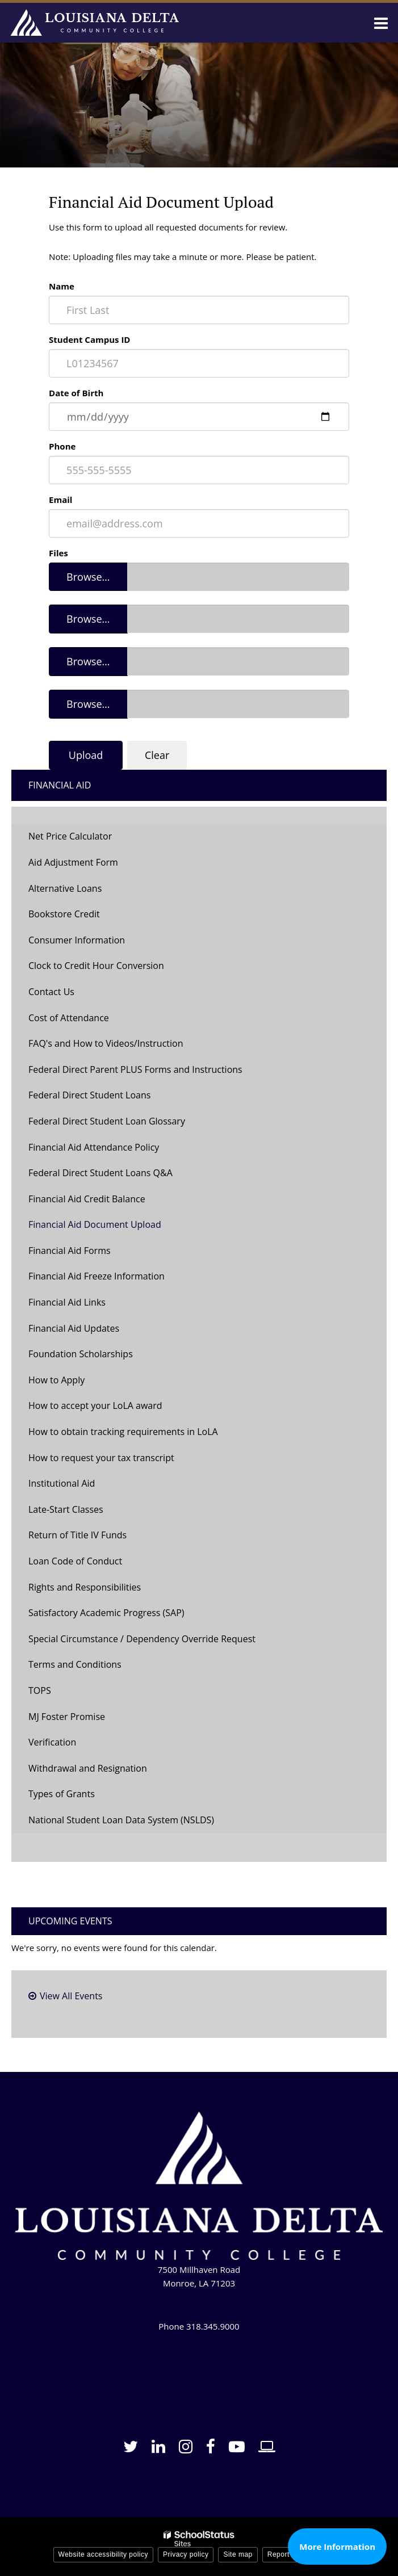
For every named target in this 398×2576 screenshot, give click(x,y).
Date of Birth (76, 392)
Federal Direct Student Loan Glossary (106, 1121)
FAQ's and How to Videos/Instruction (105, 1043)
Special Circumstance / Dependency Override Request (141, 1639)
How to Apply (56, 1380)
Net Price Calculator (70, 836)
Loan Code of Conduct (75, 1561)
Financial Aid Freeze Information (96, 1276)
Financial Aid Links (67, 1302)
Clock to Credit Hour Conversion (96, 965)
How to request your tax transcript (101, 1457)
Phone (62, 446)
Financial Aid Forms (69, 1250)
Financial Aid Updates (73, 1328)
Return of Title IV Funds (77, 1535)
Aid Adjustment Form (73, 862)
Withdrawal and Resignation (87, 1768)
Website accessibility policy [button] (103, 2554)
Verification (52, 1742)
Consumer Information (76, 940)
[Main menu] (381, 23)
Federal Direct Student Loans (89, 1095)
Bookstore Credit (64, 914)
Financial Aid (59, 785)
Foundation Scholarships (80, 1354)
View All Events (71, 1996)
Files (58, 553)
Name (61, 286)
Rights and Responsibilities (84, 1587)
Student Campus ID (89, 339)
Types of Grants (61, 1794)
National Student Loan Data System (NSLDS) (121, 1820)
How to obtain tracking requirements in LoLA (123, 1431)
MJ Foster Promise (66, 1716)
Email (60, 499)
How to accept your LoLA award (95, 1405)
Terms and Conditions (75, 1664)
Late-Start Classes (65, 1509)
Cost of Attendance (68, 1018)
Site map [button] (237, 2554)
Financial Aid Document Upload (94, 1224)
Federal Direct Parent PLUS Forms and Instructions (135, 1069)
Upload (86, 755)
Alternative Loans (65, 888)
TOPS (39, 1690)
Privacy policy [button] (185, 2554)
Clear (157, 755)
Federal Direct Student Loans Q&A (100, 1173)
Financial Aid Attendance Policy (93, 1147)
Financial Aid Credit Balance (86, 1199)
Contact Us (51, 991)
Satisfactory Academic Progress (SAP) (106, 1612)
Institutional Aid (61, 1483)
